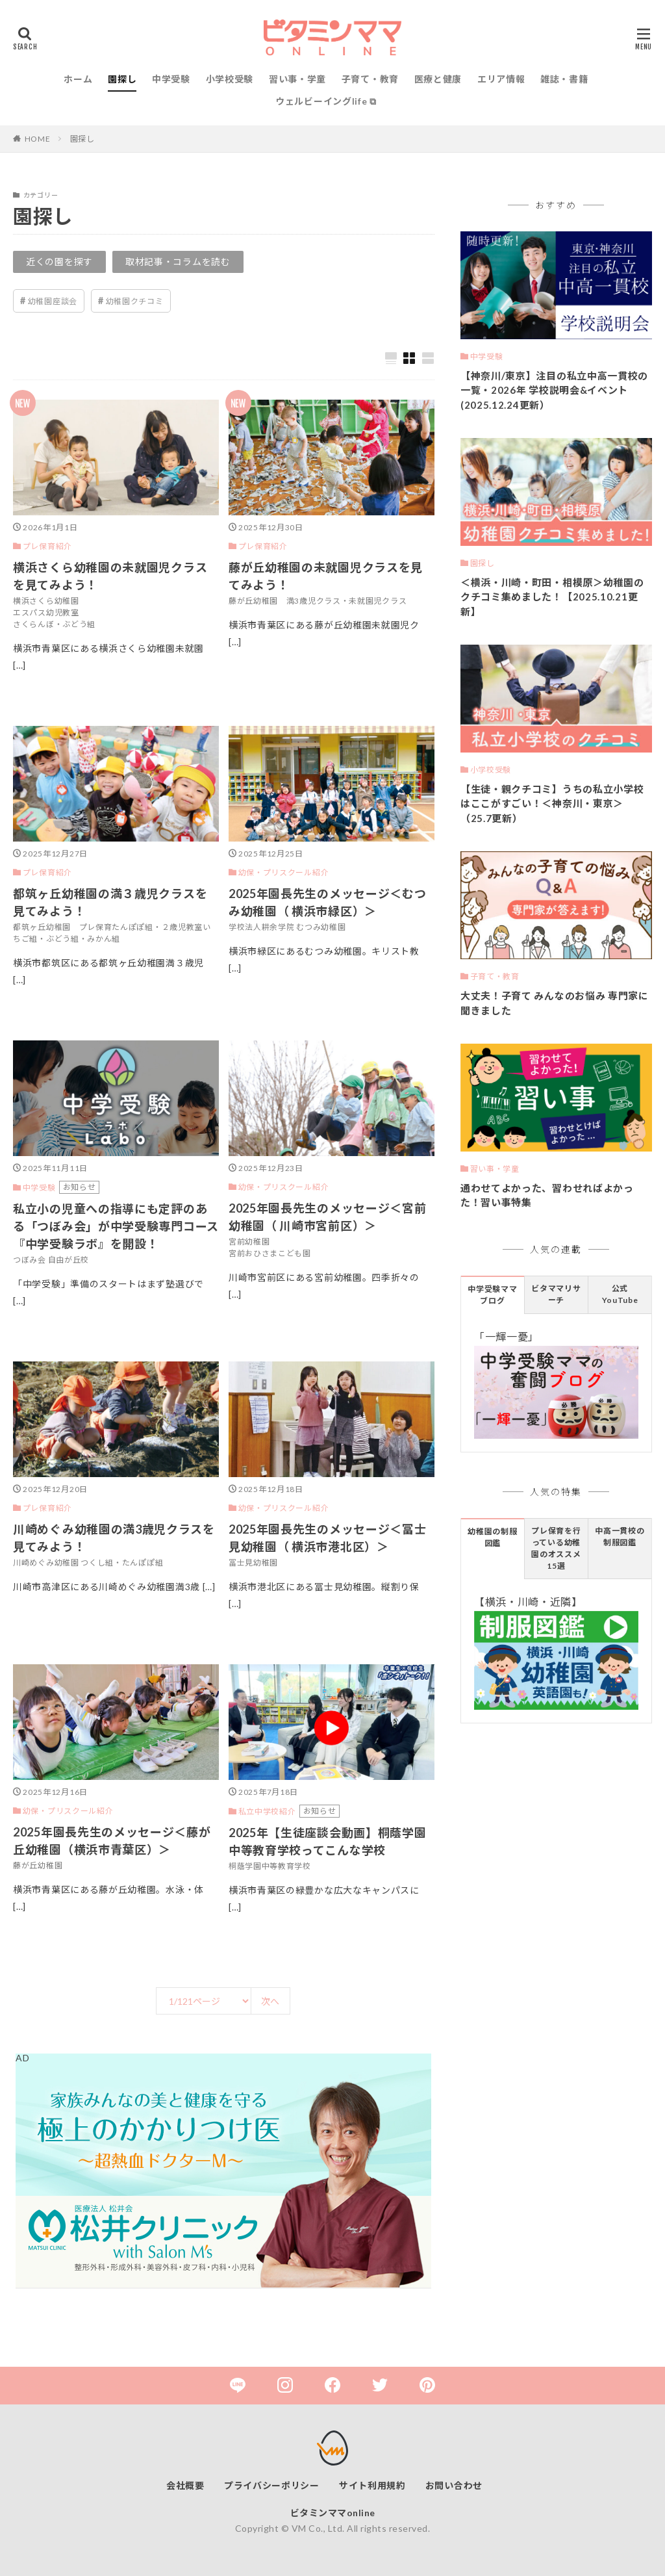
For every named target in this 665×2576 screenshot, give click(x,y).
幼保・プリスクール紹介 (283, 872)
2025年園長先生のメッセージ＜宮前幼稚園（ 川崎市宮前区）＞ (328, 1217)
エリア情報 (501, 78)
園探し (122, 78)
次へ (270, 2001)
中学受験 (171, 78)
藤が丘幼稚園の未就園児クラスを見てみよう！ (326, 576)
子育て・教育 (370, 78)
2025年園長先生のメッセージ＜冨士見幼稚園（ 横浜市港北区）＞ (328, 1538)
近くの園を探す (59, 261)
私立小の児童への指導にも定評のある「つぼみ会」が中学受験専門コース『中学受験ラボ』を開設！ (116, 1226)
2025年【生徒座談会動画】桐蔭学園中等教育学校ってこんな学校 (328, 1841)
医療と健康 (438, 78)
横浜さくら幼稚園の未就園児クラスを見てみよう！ (110, 576)
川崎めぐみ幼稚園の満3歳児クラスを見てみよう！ (114, 1538)
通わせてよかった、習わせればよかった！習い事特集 (547, 1195)
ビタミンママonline (332, 2512)
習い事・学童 (297, 78)
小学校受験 (230, 78)
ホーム (78, 78)
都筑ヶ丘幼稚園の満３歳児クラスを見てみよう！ (110, 902)
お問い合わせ (454, 2485)
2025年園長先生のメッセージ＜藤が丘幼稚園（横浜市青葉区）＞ (112, 1841)
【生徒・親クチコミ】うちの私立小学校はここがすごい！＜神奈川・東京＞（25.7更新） (552, 803)
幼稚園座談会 (52, 301)
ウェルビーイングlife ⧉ (326, 101)
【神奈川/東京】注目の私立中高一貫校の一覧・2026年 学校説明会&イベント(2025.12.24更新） (554, 390)
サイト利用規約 (372, 2485)
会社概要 (185, 2485)
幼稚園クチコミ (135, 301)
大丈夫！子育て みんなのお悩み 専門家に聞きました (554, 1003)
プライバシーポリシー (272, 2485)
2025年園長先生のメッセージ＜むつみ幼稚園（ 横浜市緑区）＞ (328, 902)
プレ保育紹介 (47, 546)
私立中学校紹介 (267, 1811)
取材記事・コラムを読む (178, 261)
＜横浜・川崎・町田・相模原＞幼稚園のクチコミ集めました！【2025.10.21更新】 (552, 596)
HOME (38, 139)
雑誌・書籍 (564, 78)
